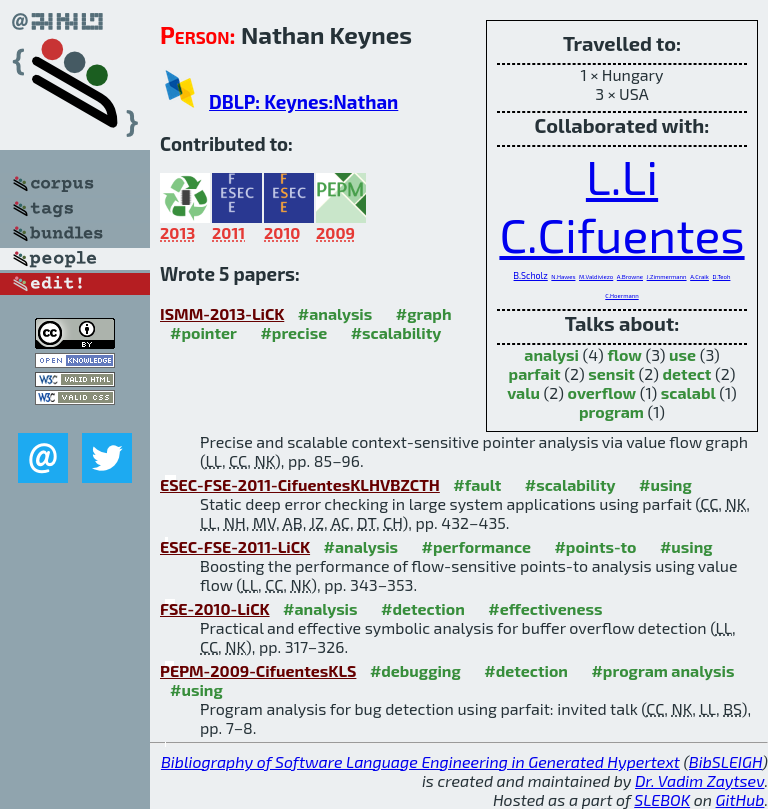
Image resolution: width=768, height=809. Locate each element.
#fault (477, 484)
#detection (423, 608)
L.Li (622, 176)
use (682, 354)
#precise (293, 332)
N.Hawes (563, 276)
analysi (551, 354)
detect (687, 373)
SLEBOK (662, 799)
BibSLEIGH (725, 761)
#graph (424, 313)
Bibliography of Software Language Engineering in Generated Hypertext (420, 761)
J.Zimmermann (667, 276)
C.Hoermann (621, 295)
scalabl (688, 392)
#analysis (335, 313)
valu (523, 392)
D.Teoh (722, 276)
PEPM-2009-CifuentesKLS (258, 670)
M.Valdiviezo (596, 276)
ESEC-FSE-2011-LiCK (235, 546)
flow (624, 354)
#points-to (595, 546)
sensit (611, 373)
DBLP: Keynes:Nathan (303, 101)
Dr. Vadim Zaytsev (699, 780)
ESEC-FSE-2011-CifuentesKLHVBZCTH (300, 484)
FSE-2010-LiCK (215, 608)
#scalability (396, 332)
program (611, 411)
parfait (535, 373)
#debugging (415, 670)
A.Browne (630, 276)
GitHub (740, 799)
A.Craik (699, 276)
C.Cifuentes (621, 234)
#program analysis (662, 670)
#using (665, 484)
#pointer (203, 332)
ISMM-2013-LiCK (222, 313)
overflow (602, 392)
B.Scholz (531, 275)
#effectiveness (545, 608)
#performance (476, 546)
